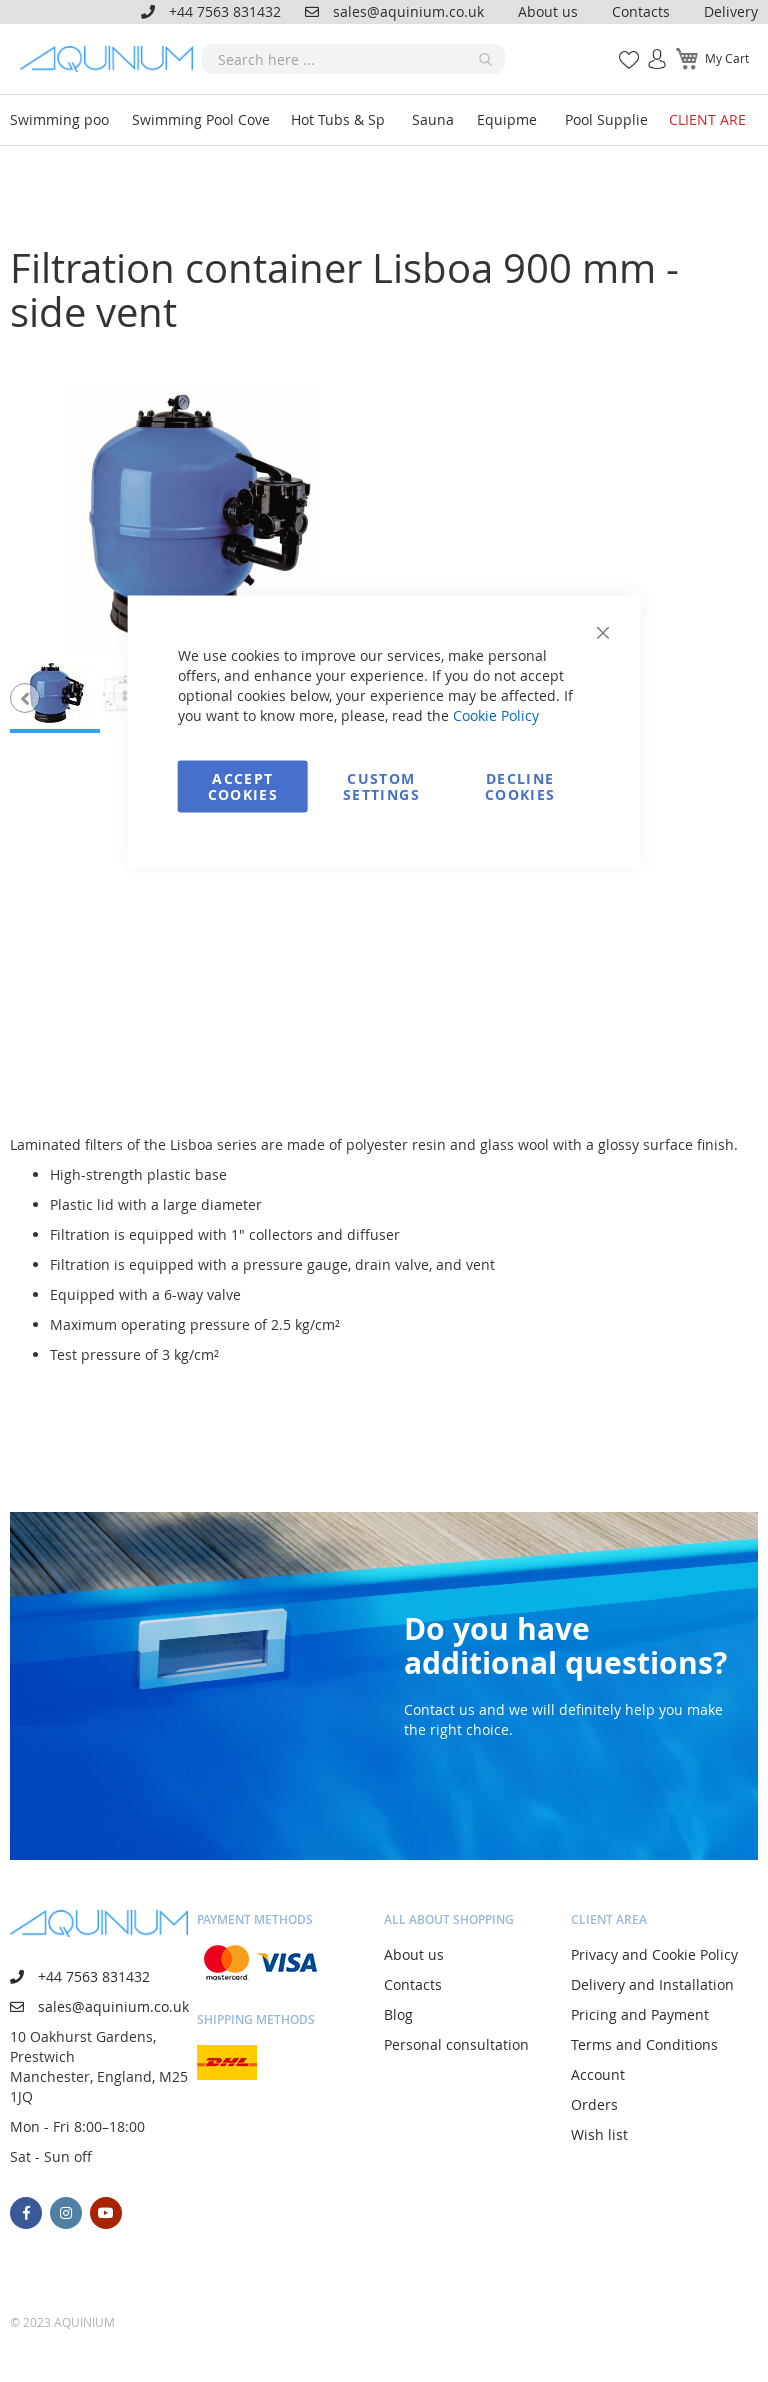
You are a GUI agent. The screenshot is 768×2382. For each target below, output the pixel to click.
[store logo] (111, 59)
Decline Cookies (520, 786)
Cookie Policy (496, 715)
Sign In (649, 48)
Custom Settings (381, 786)
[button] (25, 698)
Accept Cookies (243, 786)
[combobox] (353, 59)
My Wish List (621, 48)
